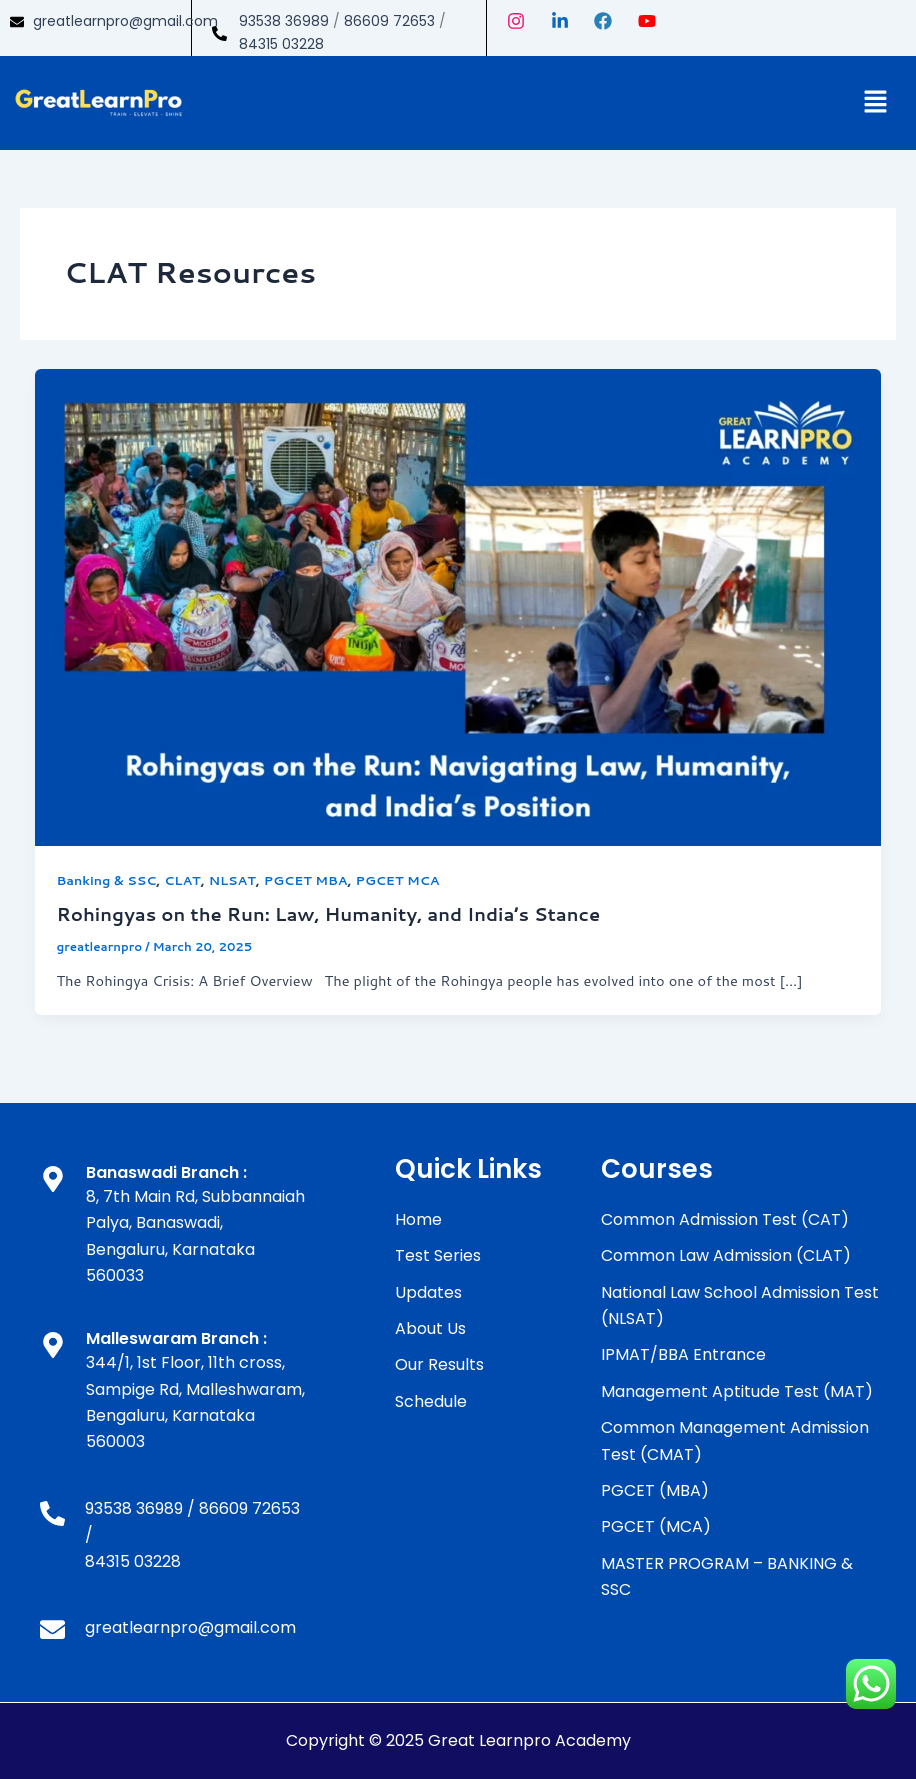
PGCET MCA (398, 880)
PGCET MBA (306, 880)
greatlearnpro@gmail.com (125, 21)
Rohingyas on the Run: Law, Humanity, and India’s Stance (328, 914)
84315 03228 (281, 44)
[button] (876, 102)
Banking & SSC (106, 880)
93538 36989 (284, 21)
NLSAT (232, 880)
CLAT (182, 880)
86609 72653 (389, 21)
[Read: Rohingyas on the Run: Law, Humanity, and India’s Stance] (458, 605)
